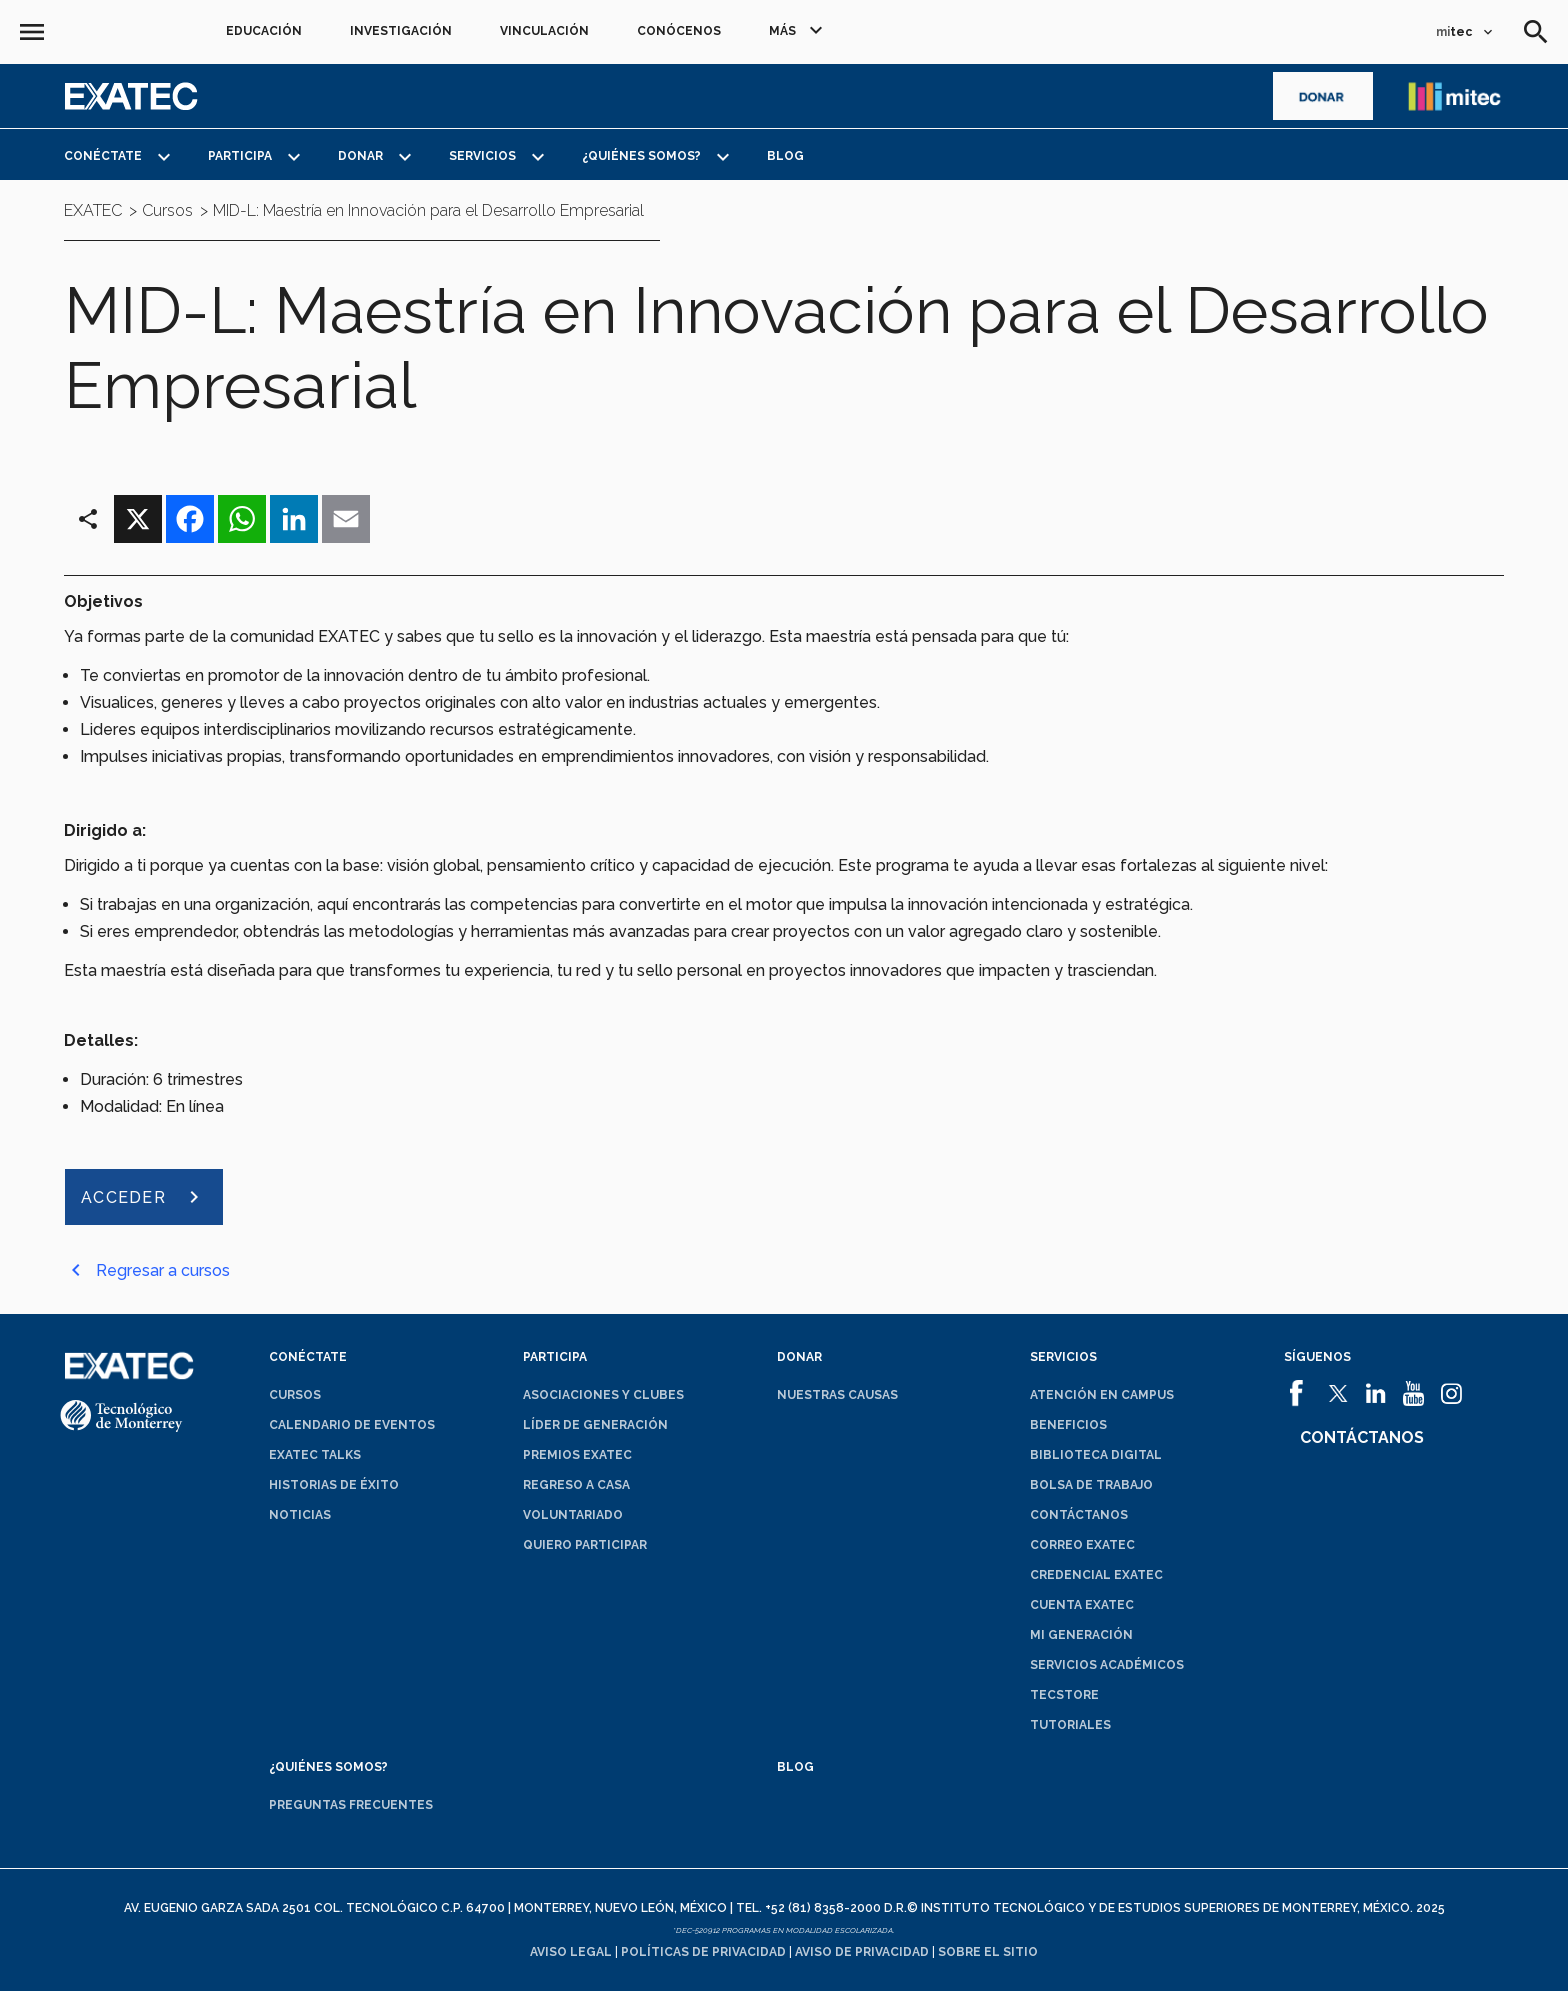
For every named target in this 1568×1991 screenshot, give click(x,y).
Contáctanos (1079, 1515)
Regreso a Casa (576, 1485)
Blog (785, 156)
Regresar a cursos (163, 1270)
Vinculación (544, 31)
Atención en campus (1102, 1395)
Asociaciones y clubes (603, 1395)
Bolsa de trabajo (1091, 1485)
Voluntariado (573, 1515)
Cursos (295, 1395)
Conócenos (679, 31)
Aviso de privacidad (862, 1952)
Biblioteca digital (1096, 1455)
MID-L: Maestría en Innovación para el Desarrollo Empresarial (428, 211)
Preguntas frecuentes (351, 1805)
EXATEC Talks (315, 1455)
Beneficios (1068, 1425)
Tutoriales (1070, 1725)
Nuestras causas (837, 1395)
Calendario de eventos (352, 1425)
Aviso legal (571, 1952)
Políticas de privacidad (703, 1952)
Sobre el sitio (988, 1952)
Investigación (401, 31)
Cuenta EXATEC (1082, 1605)
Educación (264, 31)
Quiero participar (585, 1545)
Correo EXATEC (1082, 1545)
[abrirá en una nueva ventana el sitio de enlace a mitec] (1454, 96)
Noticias (300, 1515)
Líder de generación (595, 1425)
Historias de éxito (334, 1485)
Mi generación (1081, 1635)
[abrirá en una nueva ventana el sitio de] (1323, 96)
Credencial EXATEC (1096, 1575)
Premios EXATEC (577, 1455)
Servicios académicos (1107, 1665)
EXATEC (93, 211)
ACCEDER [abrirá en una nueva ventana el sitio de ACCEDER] (123, 1197)
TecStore (1064, 1695)
